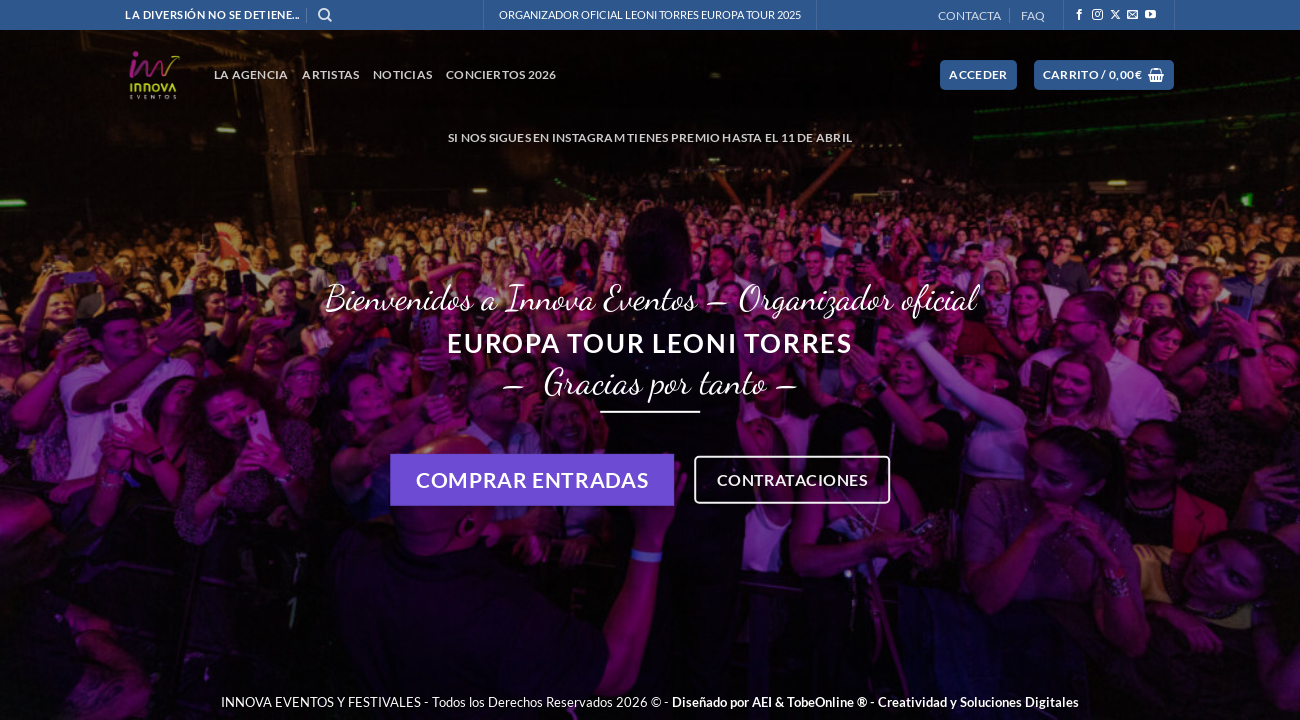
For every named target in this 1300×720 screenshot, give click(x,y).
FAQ (1033, 15)
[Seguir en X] (1115, 15)
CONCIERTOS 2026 (501, 74)
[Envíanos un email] (1132, 15)
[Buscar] (325, 15)
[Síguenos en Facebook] (1079, 15)
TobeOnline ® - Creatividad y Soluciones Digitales (933, 702)
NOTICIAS (402, 74)
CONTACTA (969, 15)
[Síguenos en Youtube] (1150, 15)
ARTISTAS (330, 74)
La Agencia (251, 74)
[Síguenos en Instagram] (1097, 15)
